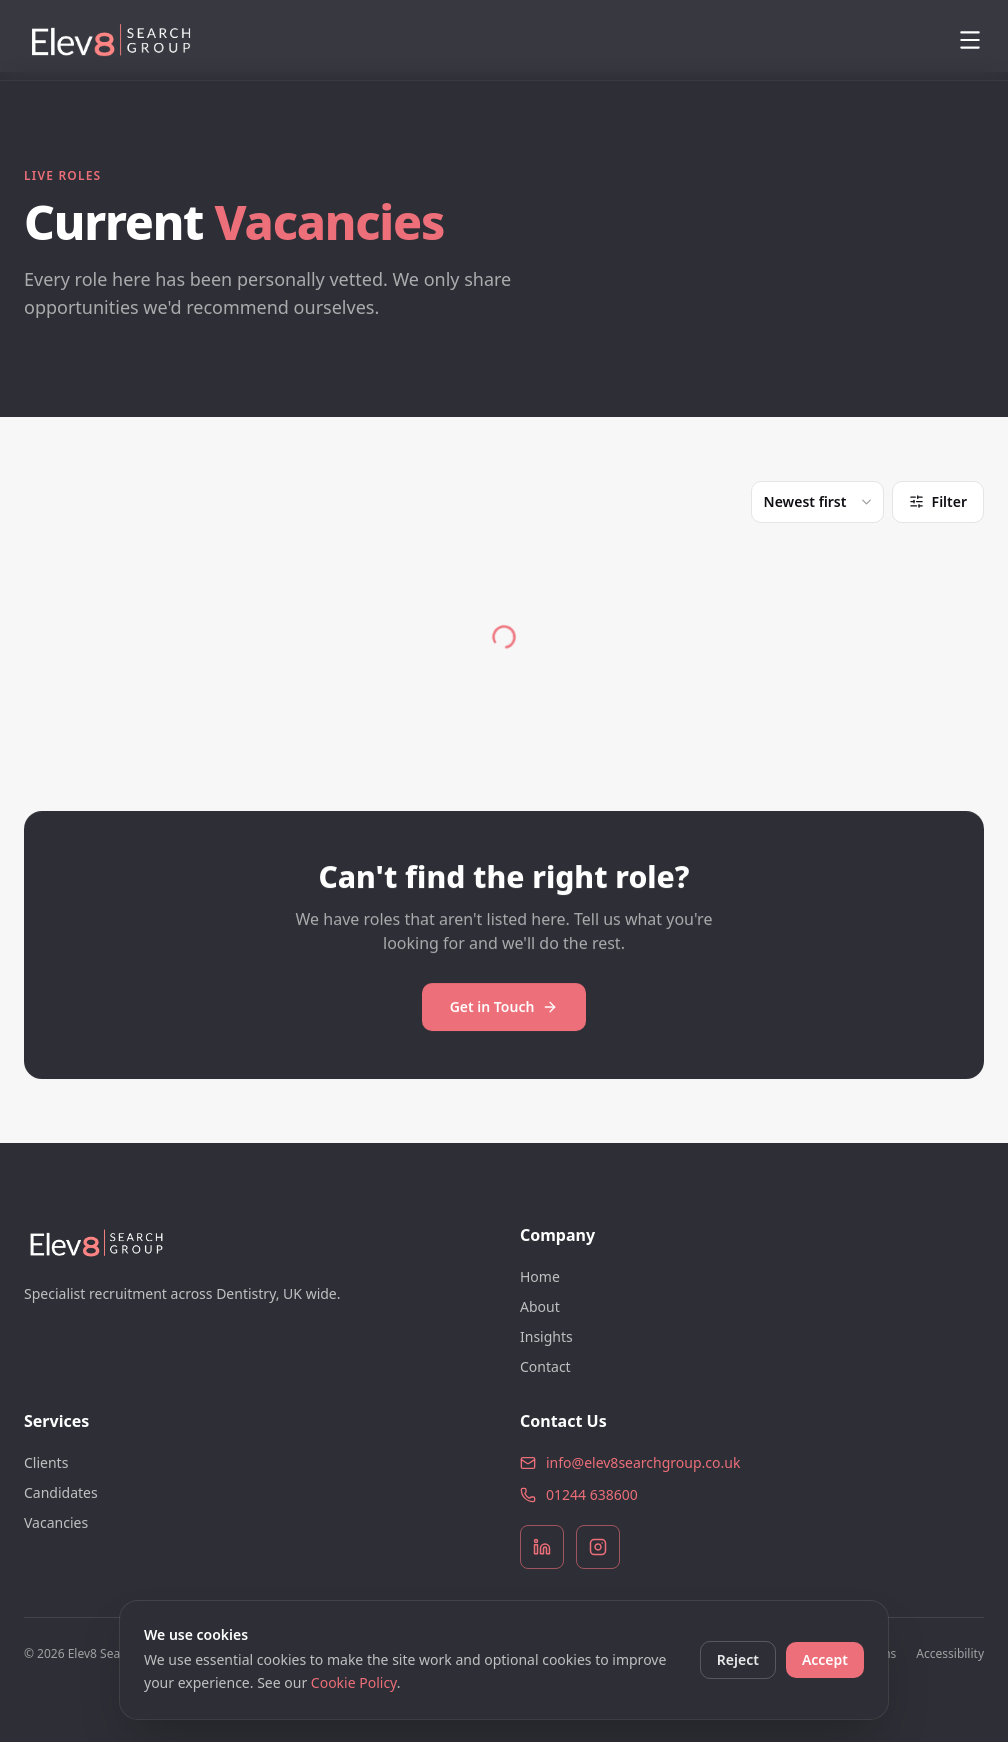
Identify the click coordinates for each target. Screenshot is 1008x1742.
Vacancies (56, 1522)
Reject (738, 1658)
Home (540, 1276)
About (540, 1306)
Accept (825, 1658)
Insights (546, 1336)
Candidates (61, 1492)
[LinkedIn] (542, 1547)
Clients (46, 1462)
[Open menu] (970, 40)
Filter (938, 501)
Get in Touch (504, 1008)
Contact (545, 1366)
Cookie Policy (354, 1681)
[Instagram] (598, 1547)
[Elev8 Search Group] (111, 40)
